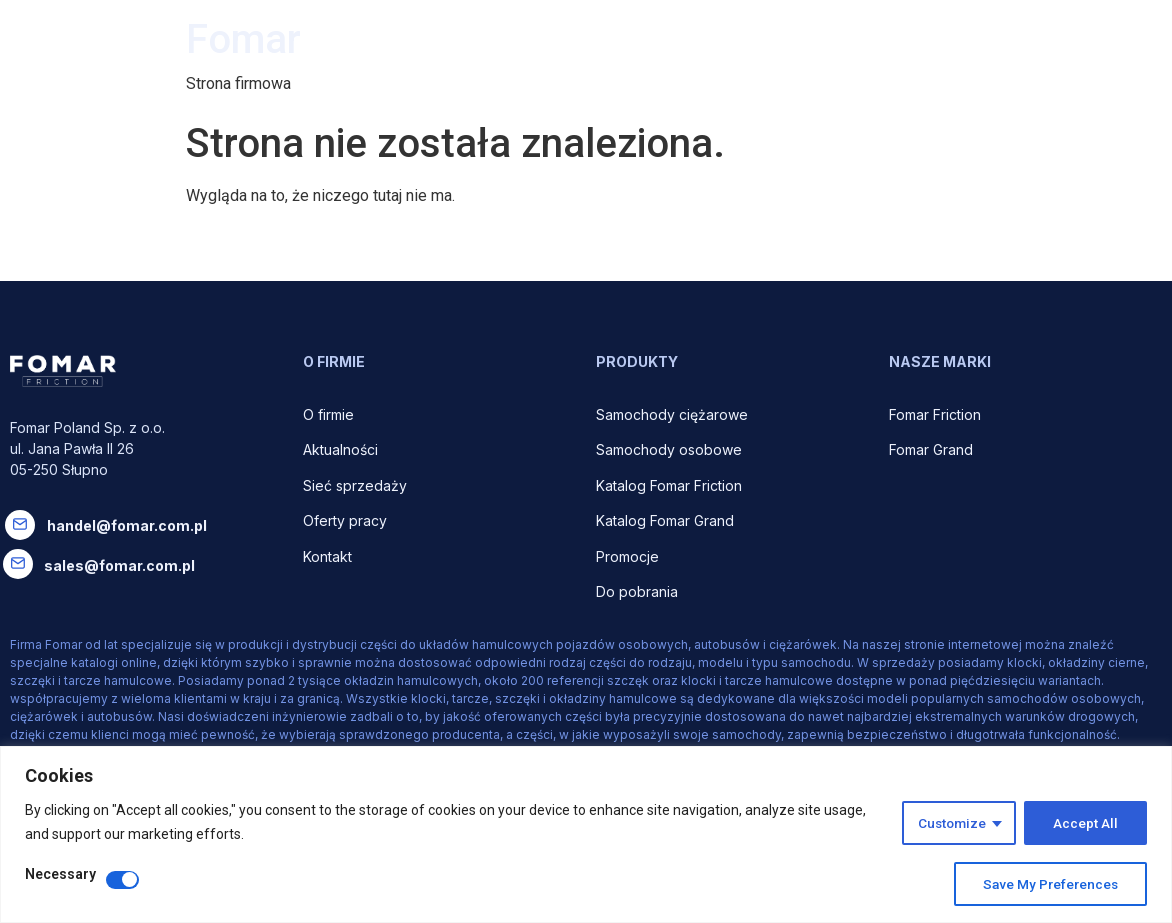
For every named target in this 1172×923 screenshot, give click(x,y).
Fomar (243, 39)
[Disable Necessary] (122, 880)
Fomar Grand (931, 449)
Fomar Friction (935, 414)
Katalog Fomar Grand (665, 520)
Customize (950, 822)
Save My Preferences (1048, 884)
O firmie (330, 414)
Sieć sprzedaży (355, 485)
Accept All (1085, 822)
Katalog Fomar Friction (669, 485)
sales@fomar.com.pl (119, 565)
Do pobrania (639, 591)
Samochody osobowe (671, 449)
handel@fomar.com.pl (127, 525)
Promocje (627, 556)
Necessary (60, 874)
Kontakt (327, 556)
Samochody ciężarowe (672, 414)
